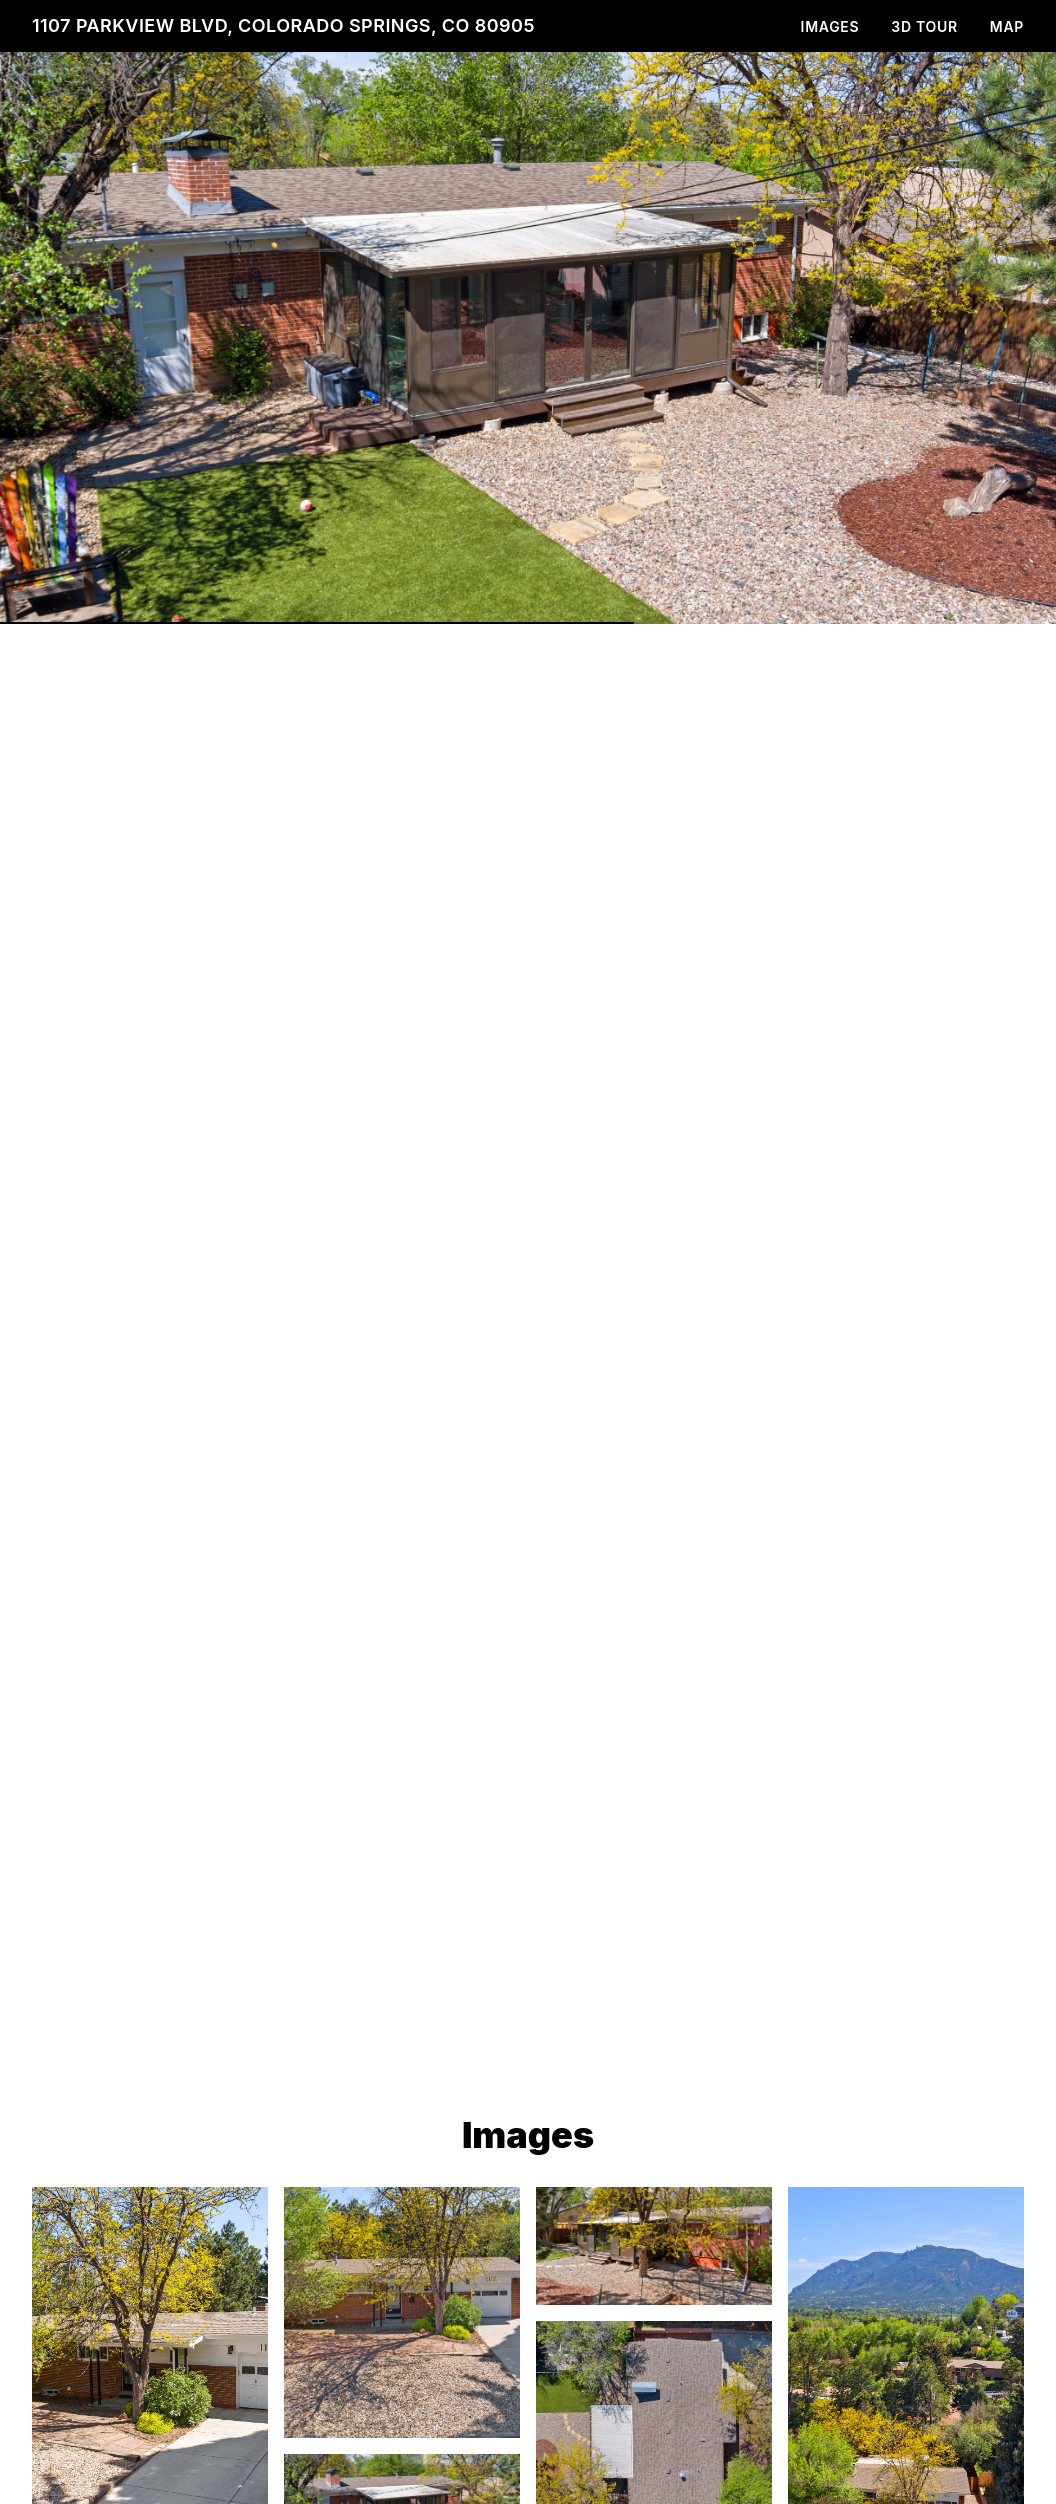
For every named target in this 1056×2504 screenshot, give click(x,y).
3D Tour (924, 26)
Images (830, 26)
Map (1007, 26)
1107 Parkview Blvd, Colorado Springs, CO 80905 (283, 25)
